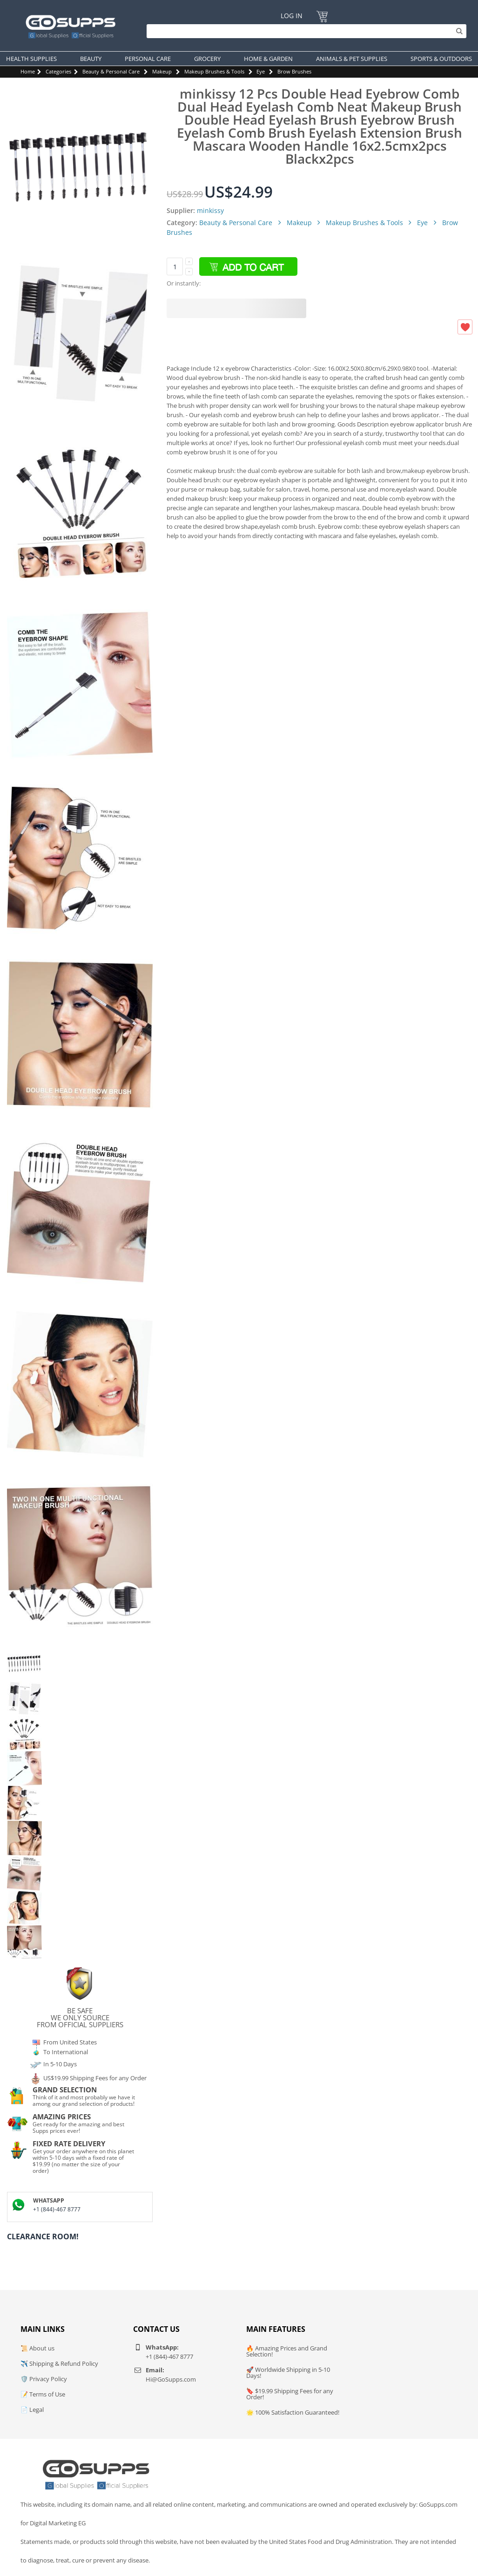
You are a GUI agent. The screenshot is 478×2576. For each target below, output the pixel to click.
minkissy (210, 210)
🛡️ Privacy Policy (43, 2379)
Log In (292, 15)
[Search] (304, 31)
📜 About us (37, 2348)
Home (27, 71)
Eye (260, 71)
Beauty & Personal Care (111, 71)
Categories (58, 71)
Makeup (162, 71)
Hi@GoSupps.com (171, 2379)
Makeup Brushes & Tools (214, 71)
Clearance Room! (43, 2236)
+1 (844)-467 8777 (57, 2209)
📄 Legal (32, 2409)
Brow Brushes (294, 71)
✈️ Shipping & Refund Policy (59, 2363)
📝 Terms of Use (42, 2394)
